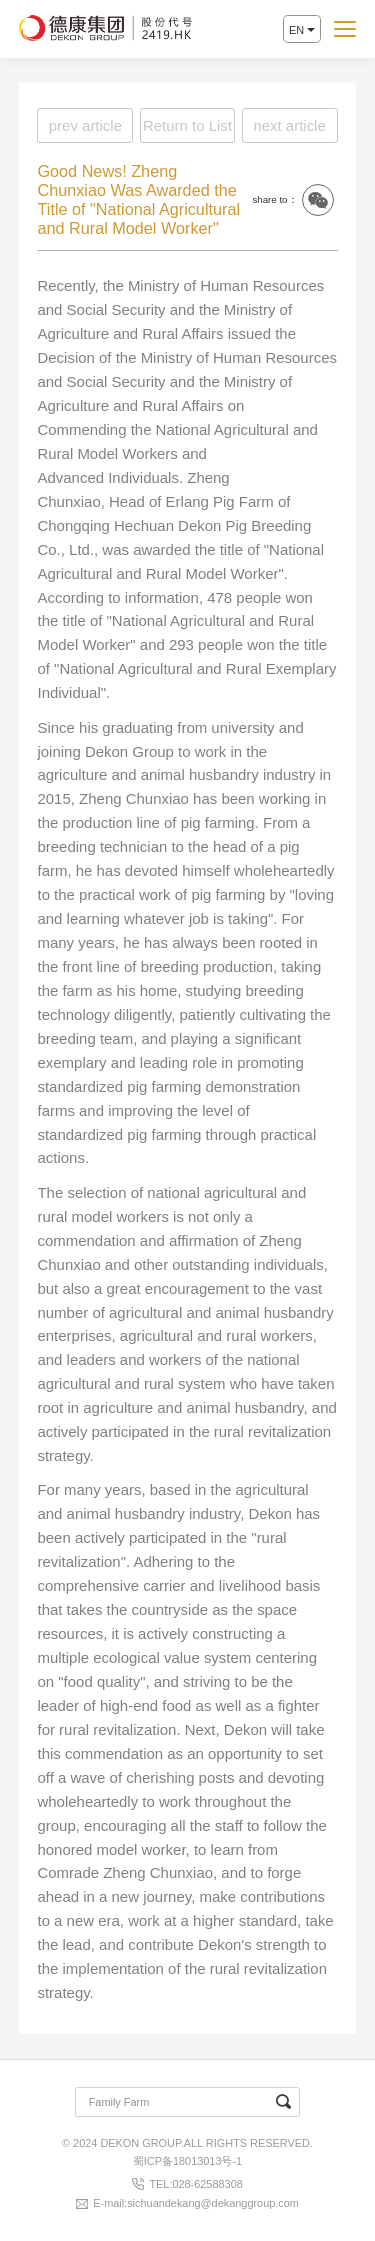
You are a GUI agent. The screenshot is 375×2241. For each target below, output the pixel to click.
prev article (85, 125)
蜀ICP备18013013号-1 (187, 2161)
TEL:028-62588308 (195, 2184)
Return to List (187, 125)
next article (289, 125)
